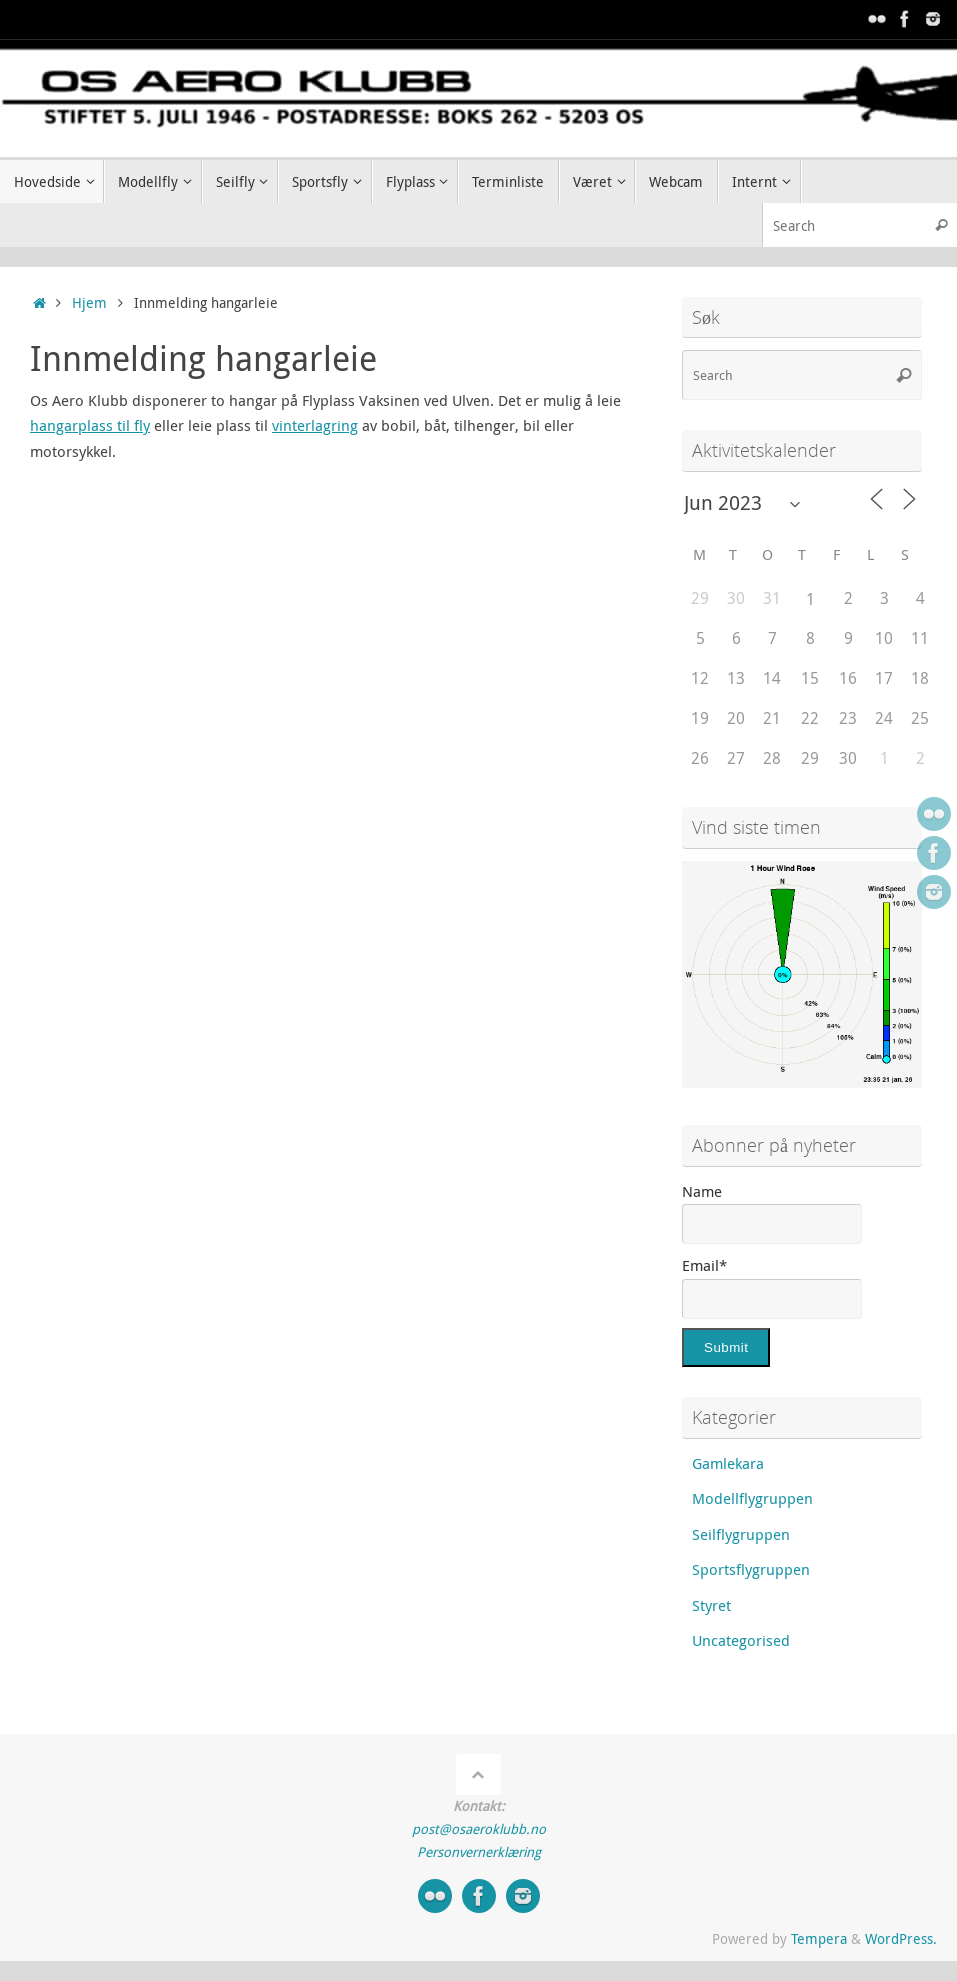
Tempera (819, 1939)
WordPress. (901, 1939)
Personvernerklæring (479, 1852)
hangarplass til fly (90, 425)
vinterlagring (315, 425)
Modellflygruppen (752, 1498)
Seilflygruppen (741, 1534)
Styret (711, 1605)
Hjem (89, 303)
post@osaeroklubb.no (479, 1829)
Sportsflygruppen (751, 1569)
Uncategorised (741, 1640)
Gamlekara (728, 1463)
